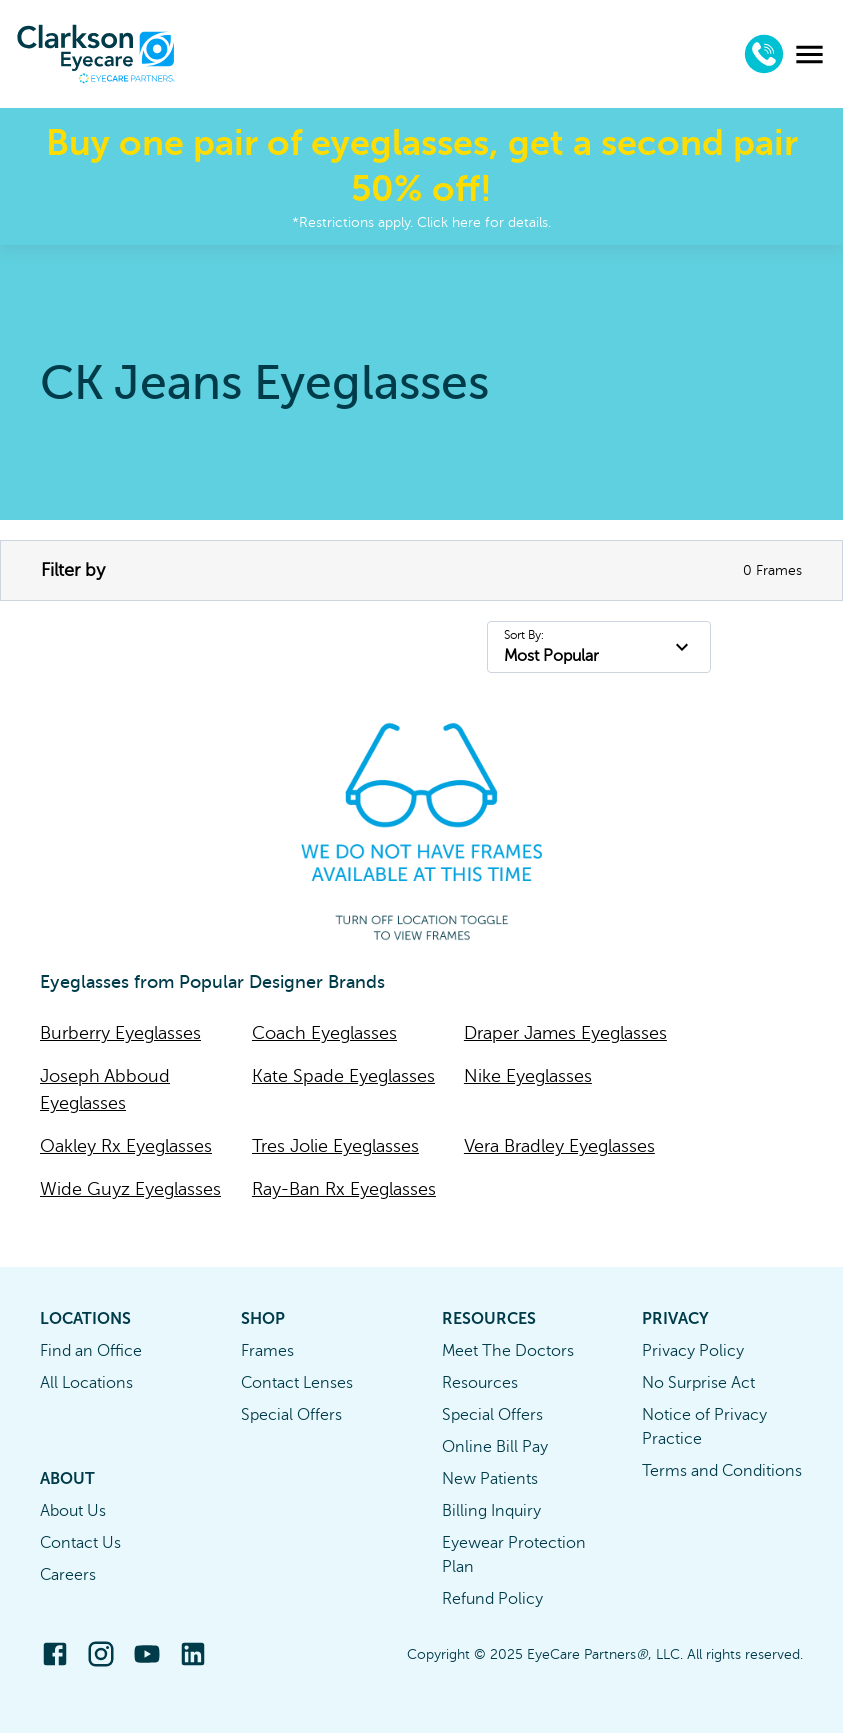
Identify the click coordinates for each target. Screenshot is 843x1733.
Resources (480, 1383)
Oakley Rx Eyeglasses (126, 1146)
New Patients (490, 1479)
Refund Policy (492, 1599)
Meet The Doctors (508, 1351)
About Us (73, 1511)
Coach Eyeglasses (324, 1033)
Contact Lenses (297, 1383)
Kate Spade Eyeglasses (343, 1076)
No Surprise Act (698, 1383)
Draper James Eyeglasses (565, 1033)
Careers (68, 1575)
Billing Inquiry (491, 1511)
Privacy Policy (693, 1351)
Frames (267, 1351)
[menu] (809, 54)
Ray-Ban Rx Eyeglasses (344, 1189)
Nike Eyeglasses (528, 1076)
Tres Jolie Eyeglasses (335, 1146)
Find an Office (91, 1351)
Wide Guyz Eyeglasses (130, 1189)
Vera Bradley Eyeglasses (559, 1146)
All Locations (86, 1383)
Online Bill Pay (495, 1447)
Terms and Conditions (722, 1471)
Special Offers (291, 1415)
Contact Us (80, 1543)
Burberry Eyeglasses (120, 1033)
